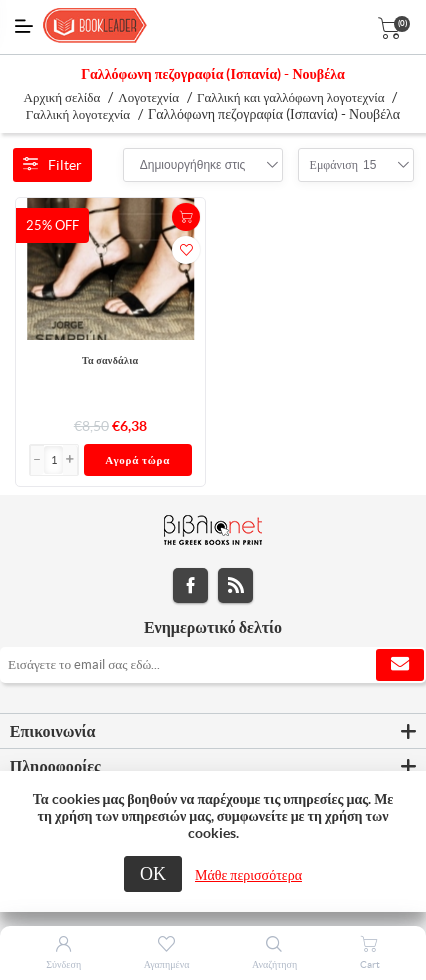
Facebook (190, 585)
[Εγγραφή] (213, 665)
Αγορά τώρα (137, 460)
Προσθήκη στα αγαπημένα (186, 250)
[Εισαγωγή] (54, 460)
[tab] (213, 732)
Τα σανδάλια (110, 360)
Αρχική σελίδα (62, 97)
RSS (235, 585)
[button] (70, 460)
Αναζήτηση (274, 964)
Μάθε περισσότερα (248, 875)
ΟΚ (153, 873)
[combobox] (193, 165)
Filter (52, 165)
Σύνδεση (63, 964)
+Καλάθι (186, 217)
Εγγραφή (400, 665)
